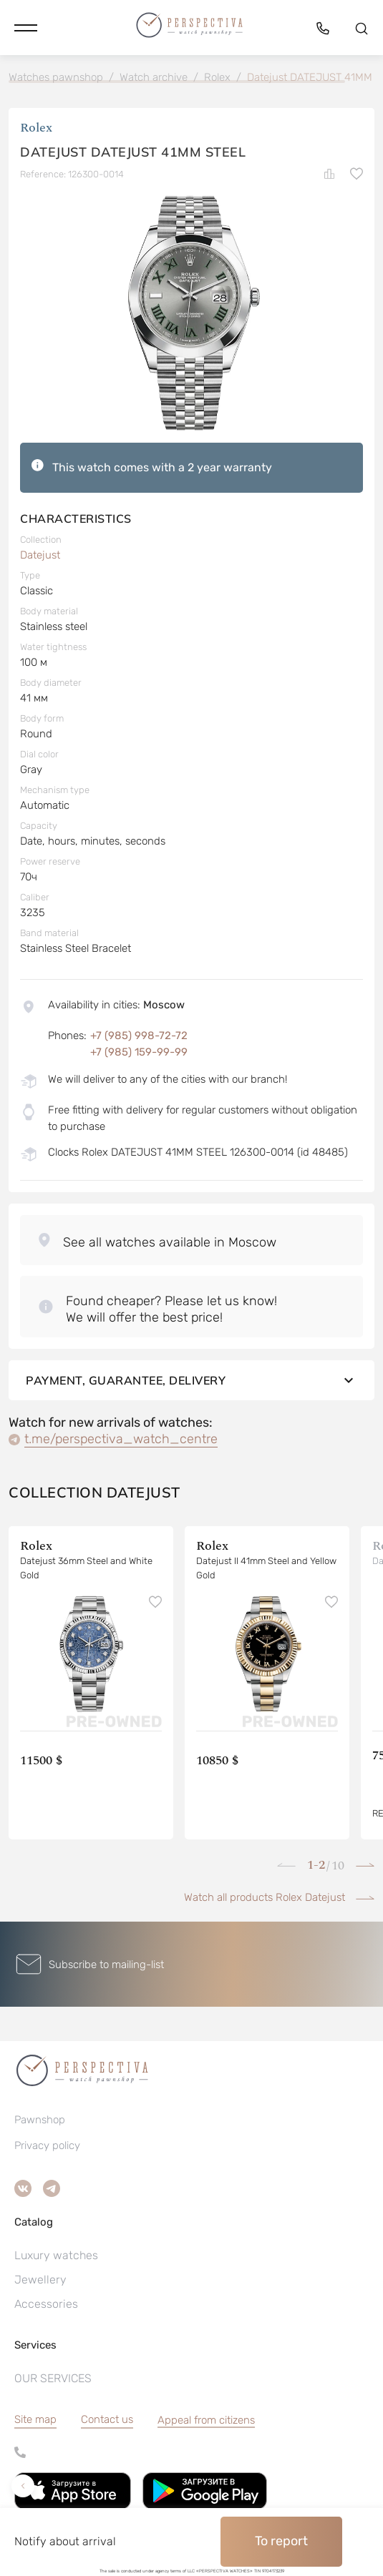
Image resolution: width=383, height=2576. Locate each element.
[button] (25, 27)
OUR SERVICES (53, 2378)
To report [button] (281, 2541)
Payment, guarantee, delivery (191, 1380)
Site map (35, 2419)
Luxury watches (56, 2255)
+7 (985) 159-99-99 (139, 1052)
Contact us (107, 2419)
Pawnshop (39, 2119)
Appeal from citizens (206, 2420)
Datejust (40, 555)
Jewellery (40, 2279)
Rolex (36, 127)
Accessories (46, 2304)
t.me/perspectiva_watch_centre (121, 1439)
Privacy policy (47, 2145)
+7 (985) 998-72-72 (139, 1035)
